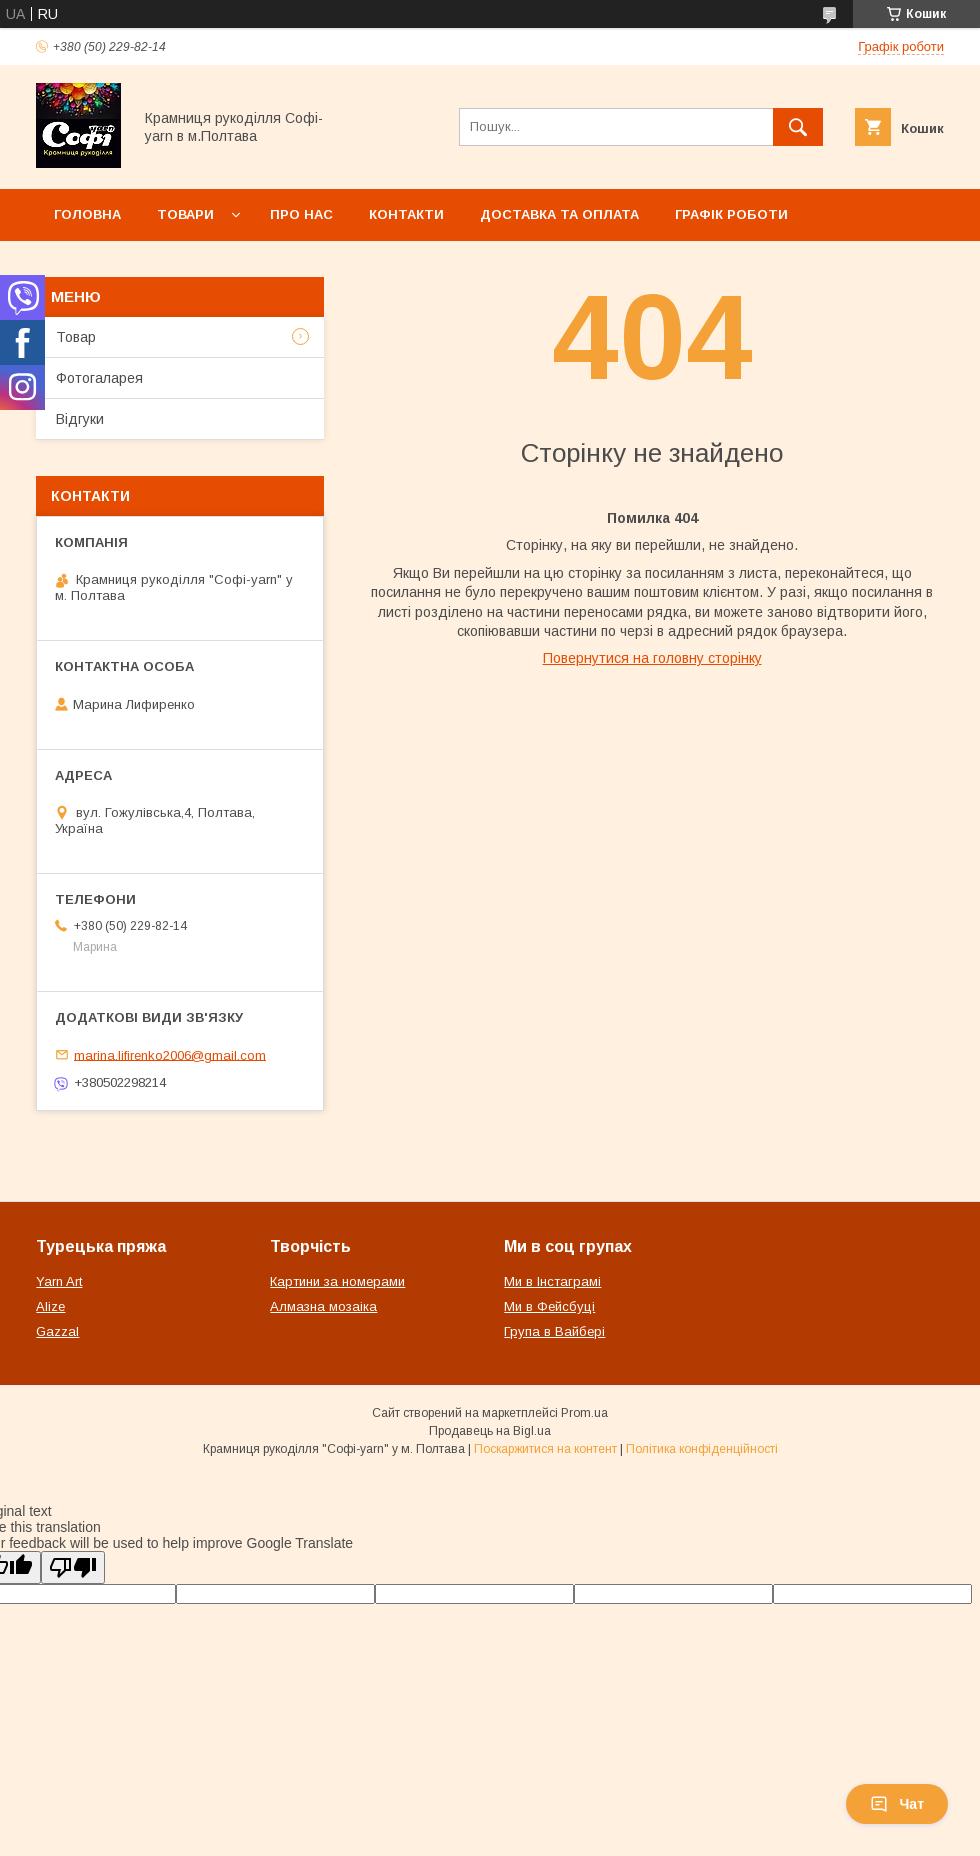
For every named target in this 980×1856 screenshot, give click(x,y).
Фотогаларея (99, 378)
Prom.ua (584, 1413)
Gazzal (57, 1331)
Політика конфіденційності (702, 1449)
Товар (76, 337)
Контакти (406, 214)
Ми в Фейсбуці (549, 1306)
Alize (50, 1306)
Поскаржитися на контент (545, 1449)
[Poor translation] (73, 1567)
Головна (87, 214)
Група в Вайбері (554, 1331)
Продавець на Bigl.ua (490, 1431)
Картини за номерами (337, 1281)
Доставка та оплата (559, 214)
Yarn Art (59, 1281)
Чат (897, 1804)
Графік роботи (731, 214)
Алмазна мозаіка (323, 1306)
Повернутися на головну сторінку (652, 658)
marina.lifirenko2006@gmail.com (170, 1054)
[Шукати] (798, 127)
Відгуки (80, 419)
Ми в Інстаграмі (552, 1281)
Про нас (301, 214)
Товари (185, 214)
